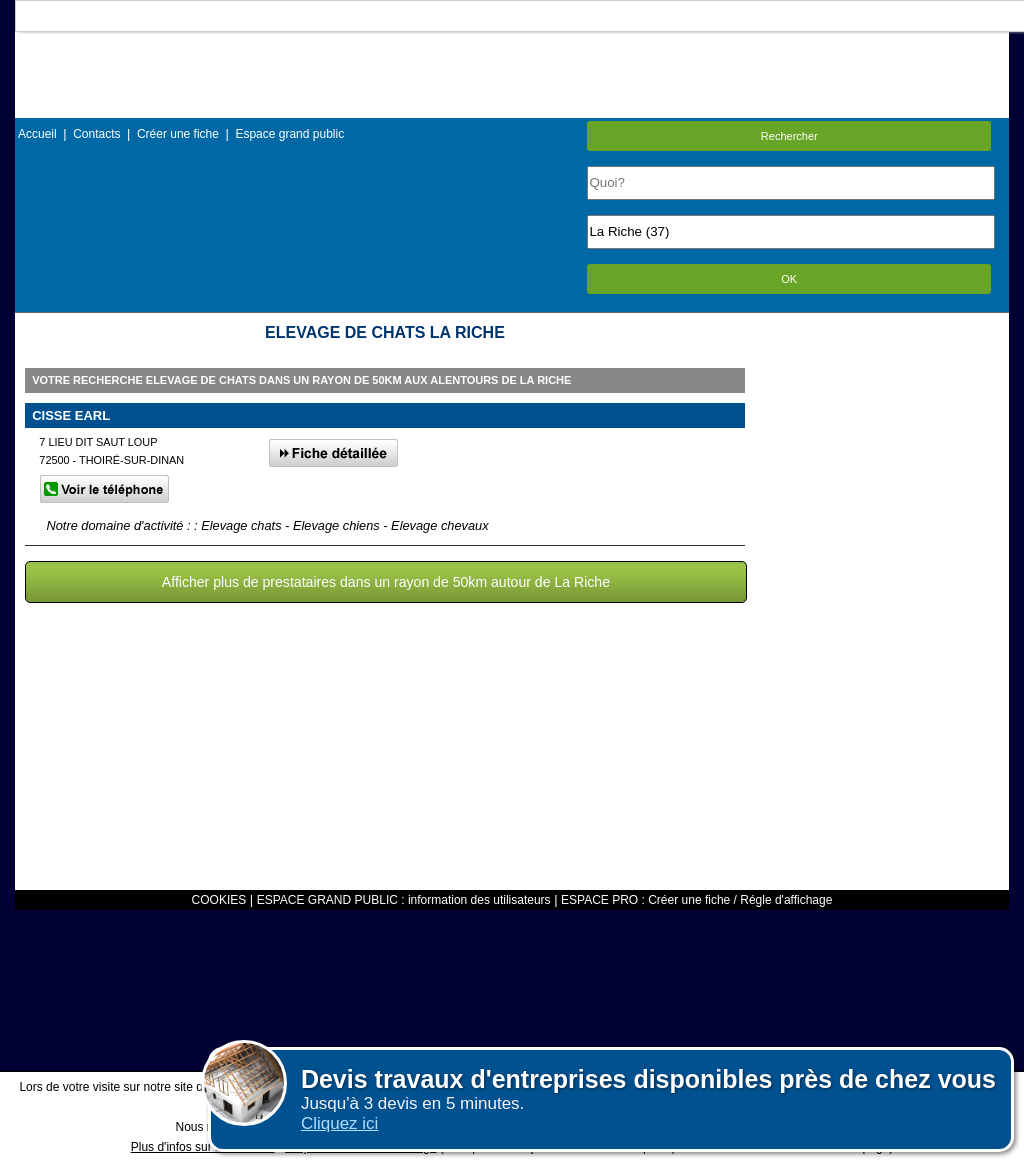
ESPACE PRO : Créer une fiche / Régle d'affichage (696, 900)
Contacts (96, 134)
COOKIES (219, 900)
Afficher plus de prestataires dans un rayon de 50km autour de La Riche (386, 582)
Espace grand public (289, 134)
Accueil (37, 134)
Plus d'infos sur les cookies (203, 1147)
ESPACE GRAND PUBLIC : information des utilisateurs (404, 900)
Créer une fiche (178, 134)
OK (789, 279)
